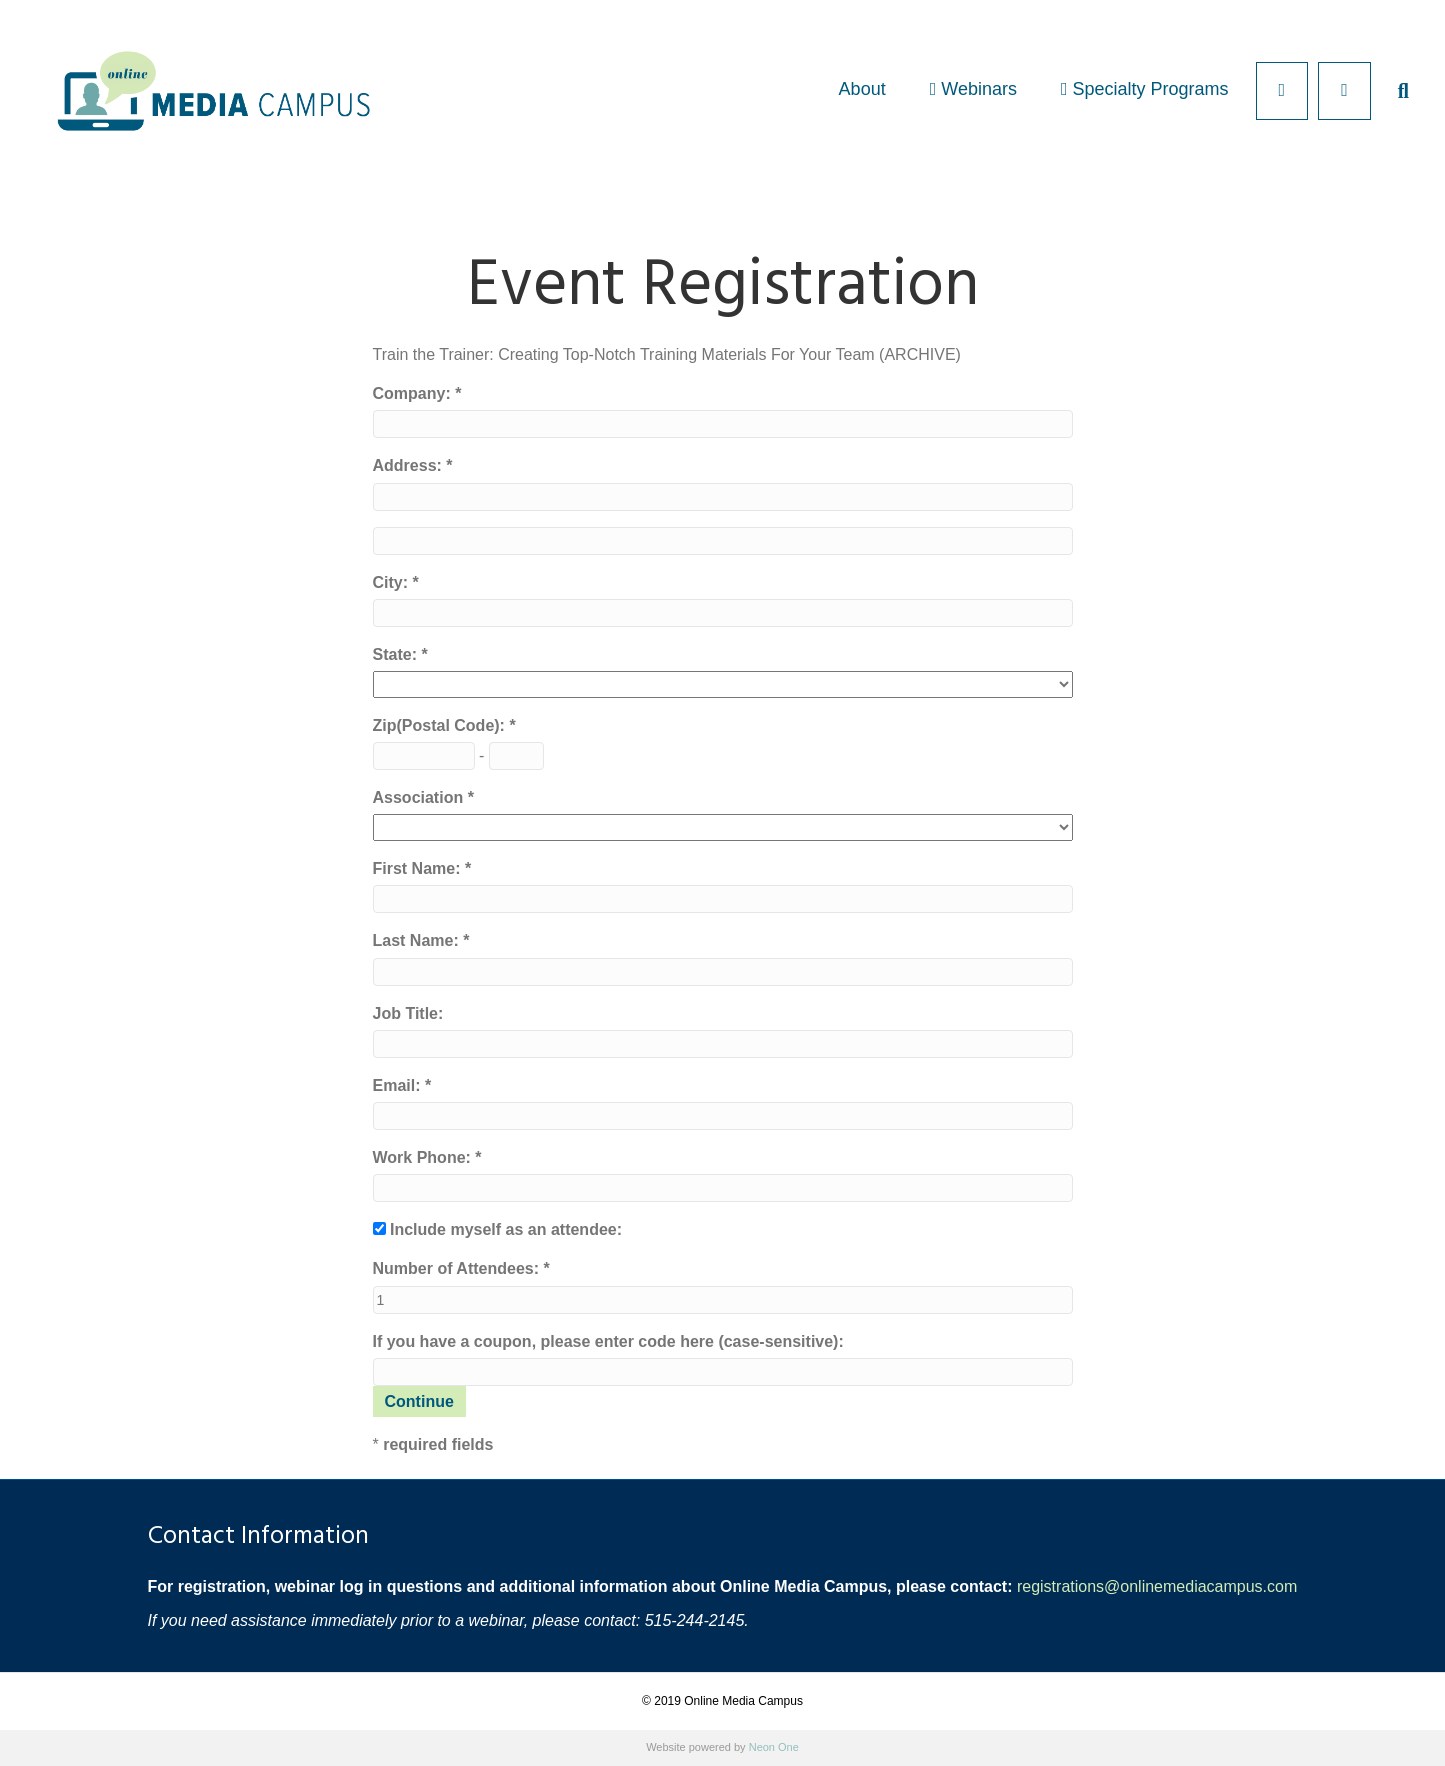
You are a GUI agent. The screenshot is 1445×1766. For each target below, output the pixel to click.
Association (420, 797)
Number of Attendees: (458, 1268)
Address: (410, 465)
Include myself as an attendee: (506, 1229)
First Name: (419, 868)
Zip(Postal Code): (441, 725)
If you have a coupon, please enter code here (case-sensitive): (608, 1341)
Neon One (774, 1747)
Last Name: (418, 940)
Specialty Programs (1145, 89)
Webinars (973, 89)
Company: (414, 393)
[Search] (1392, 91)
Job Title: (408, 1013)
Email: (399, 1085)
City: (393, 582)
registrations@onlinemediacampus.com (1157, 1586)
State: (397, 654)
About (862, 89)
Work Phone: (424, 1157)
